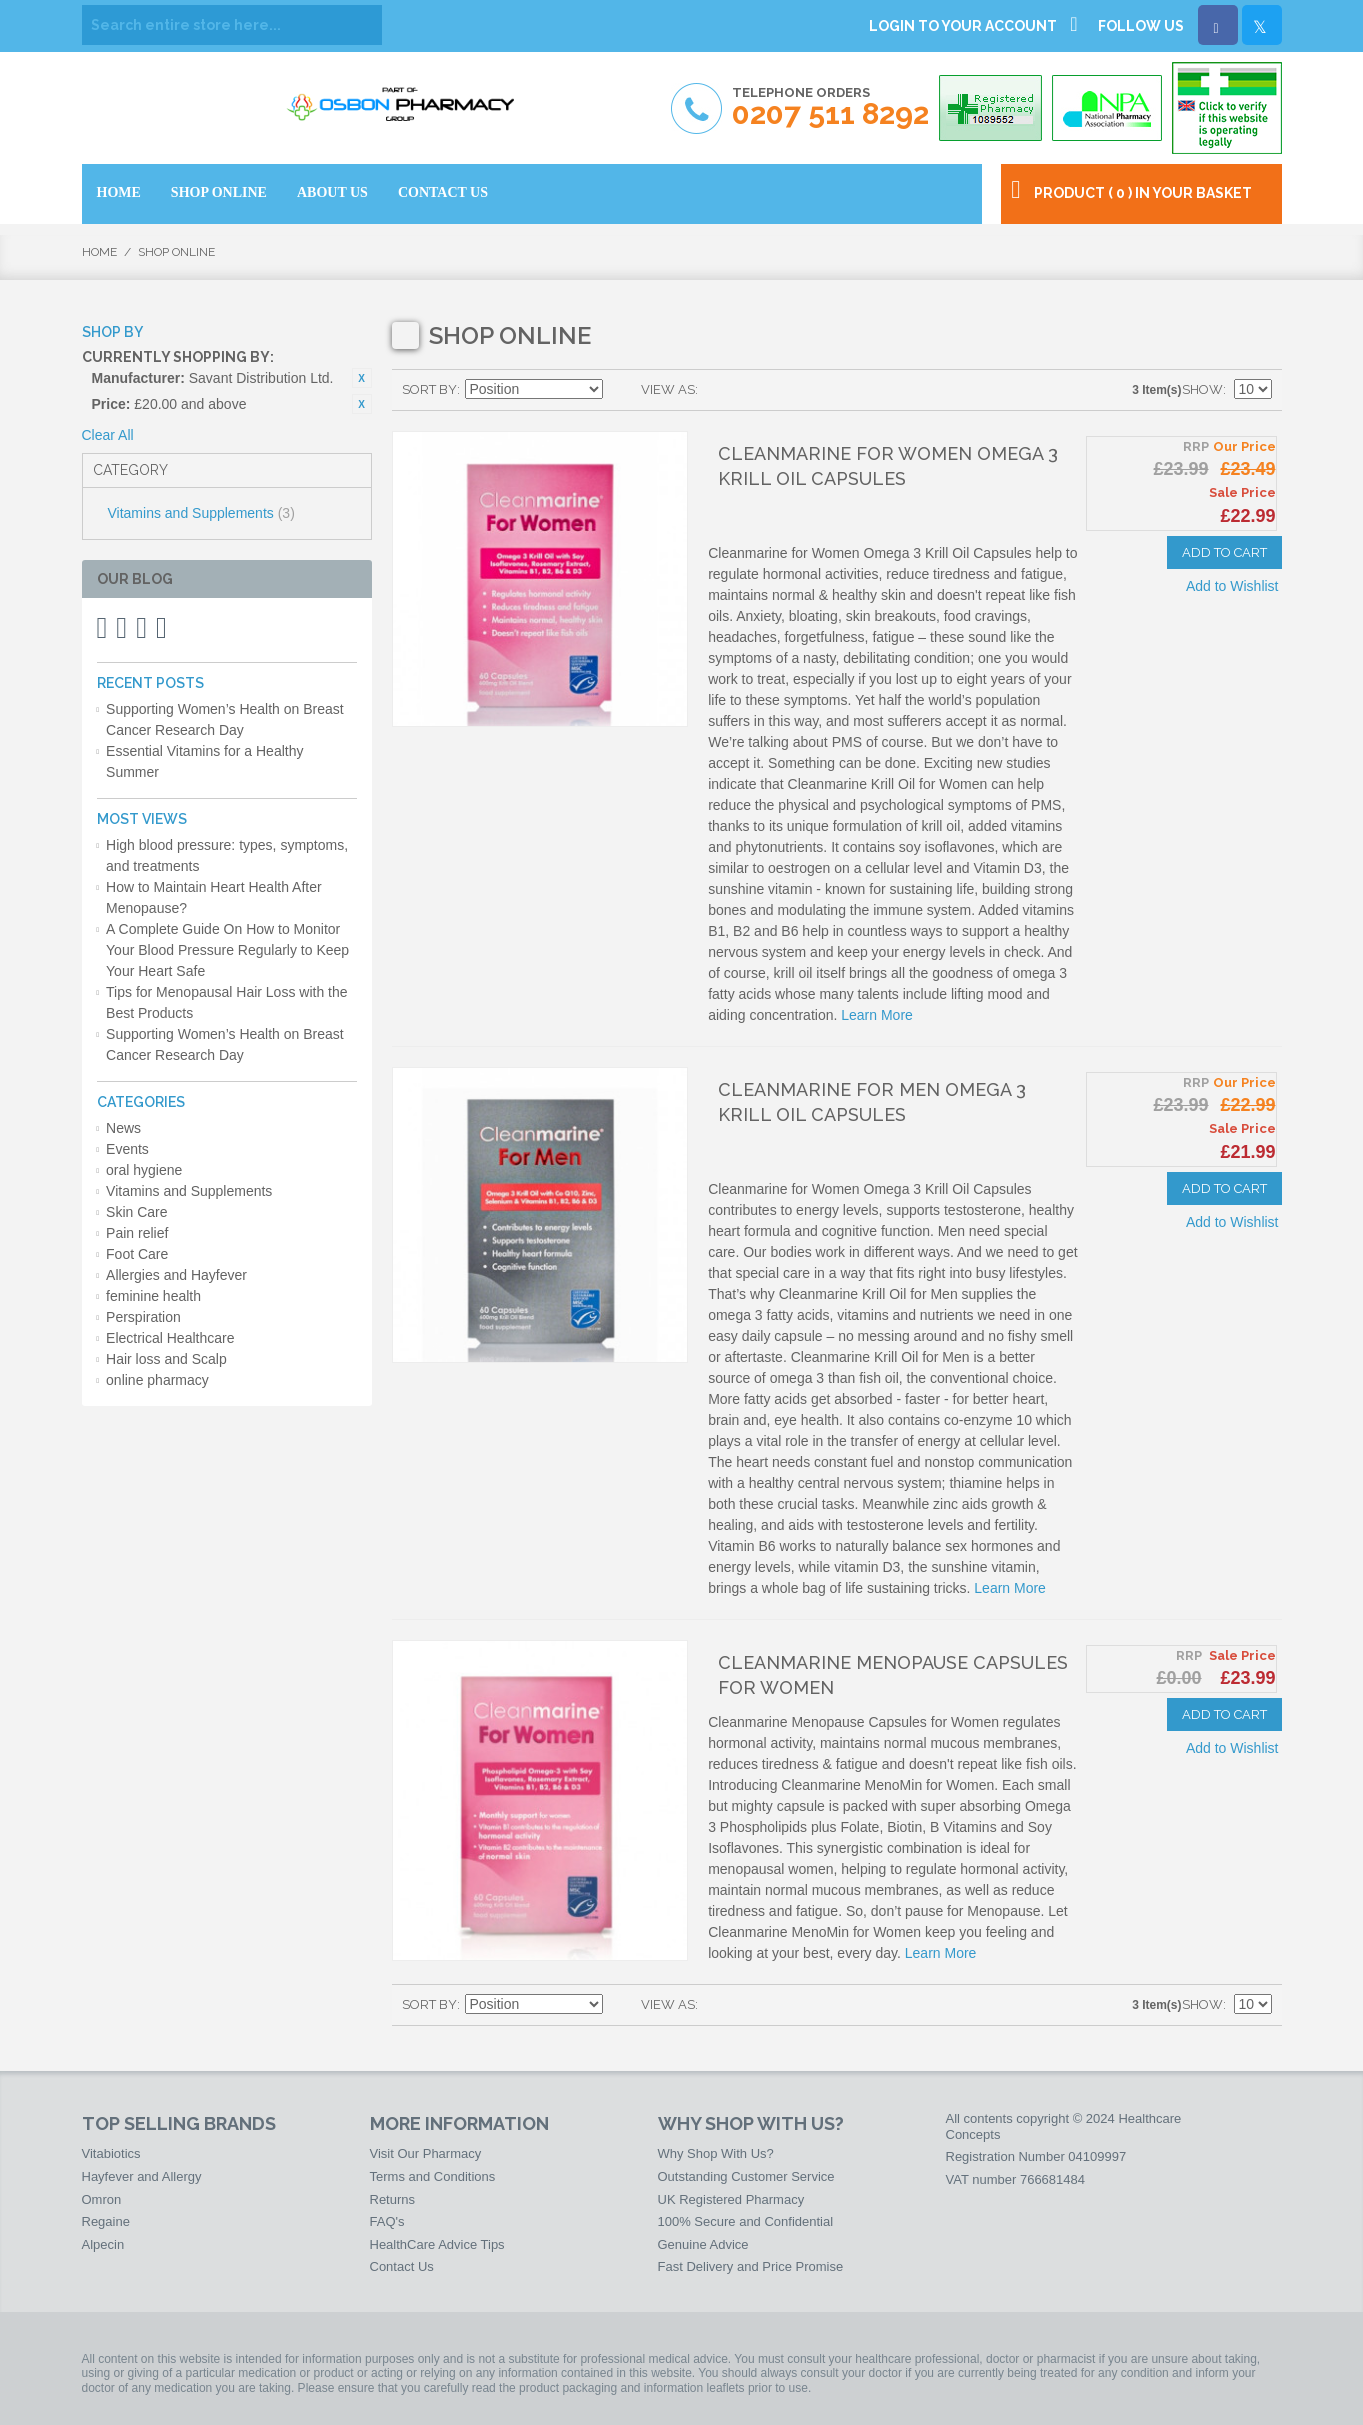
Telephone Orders (830, 107)
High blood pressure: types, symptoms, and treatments (227, 855)
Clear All (108, 435)
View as (668, 389)
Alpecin (103, 2244)
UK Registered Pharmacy (731, 2199)
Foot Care (137, 1254)
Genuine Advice (703, 2244)
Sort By (429, 389)
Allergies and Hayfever (176, 1275)
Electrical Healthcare (170, 1338)
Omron (102, 2199)
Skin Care (136, 1212)
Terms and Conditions (433, 2176)
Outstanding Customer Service (746, 2176)
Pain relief (137, 1233)
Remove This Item (362, 378)
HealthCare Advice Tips (437, 2244)
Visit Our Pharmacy (426, 2153)
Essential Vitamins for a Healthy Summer (204, 761)
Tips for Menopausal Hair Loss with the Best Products (226, 1002)
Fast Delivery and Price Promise (751, 2266)
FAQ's (387, 2221)
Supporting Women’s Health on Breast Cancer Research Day (225, 719)
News (123, 1128)
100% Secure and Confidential (746, 2221)
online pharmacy (157, 1380)
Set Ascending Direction (621, 390)
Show (1202, 389)
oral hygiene (144, 1170)
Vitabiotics (111, 2153)
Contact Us (402, 2266)
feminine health (153, 1296)
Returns (393, 2199)
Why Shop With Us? (716, 2153)
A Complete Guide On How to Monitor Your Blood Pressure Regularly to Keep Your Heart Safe (227, 950)
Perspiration (143, 1317)
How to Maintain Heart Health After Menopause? (214, 897)
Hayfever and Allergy (142, 2176)
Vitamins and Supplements (201, 513)
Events (127, 1149)
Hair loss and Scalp (166, 1359)
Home (99, 252)
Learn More (877, 1015)
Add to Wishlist (1232, 586)
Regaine (106, 2221)
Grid (718, 390)
